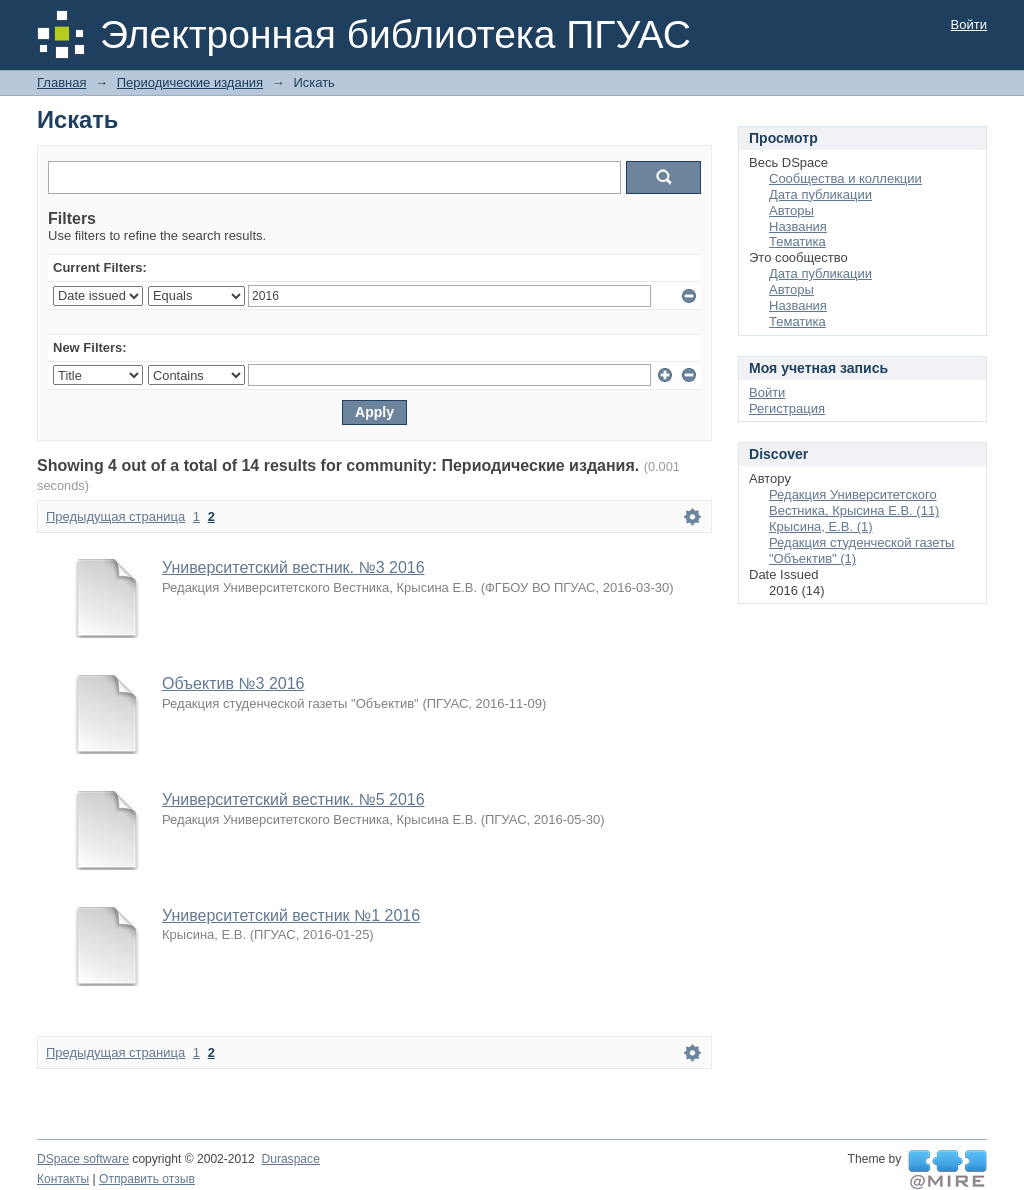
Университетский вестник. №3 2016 (293, 567)
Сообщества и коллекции (845, 178)
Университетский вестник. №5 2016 (293, 799)
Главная (61, 82)
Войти (969, 24)
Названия (798, 226)
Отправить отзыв (147, 1179)
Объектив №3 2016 (233, 683)
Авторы (791, 210)
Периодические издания (190, 82)
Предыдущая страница (115, 516)
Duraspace (290, 1159)
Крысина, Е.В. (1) (821, 526)
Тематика (797, 241)
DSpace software (83, 1159)
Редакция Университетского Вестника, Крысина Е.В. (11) (854, 502)
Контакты (63, 1179)
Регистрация (787, 408)
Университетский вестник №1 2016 (291, 915)
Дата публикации (820, 194)
